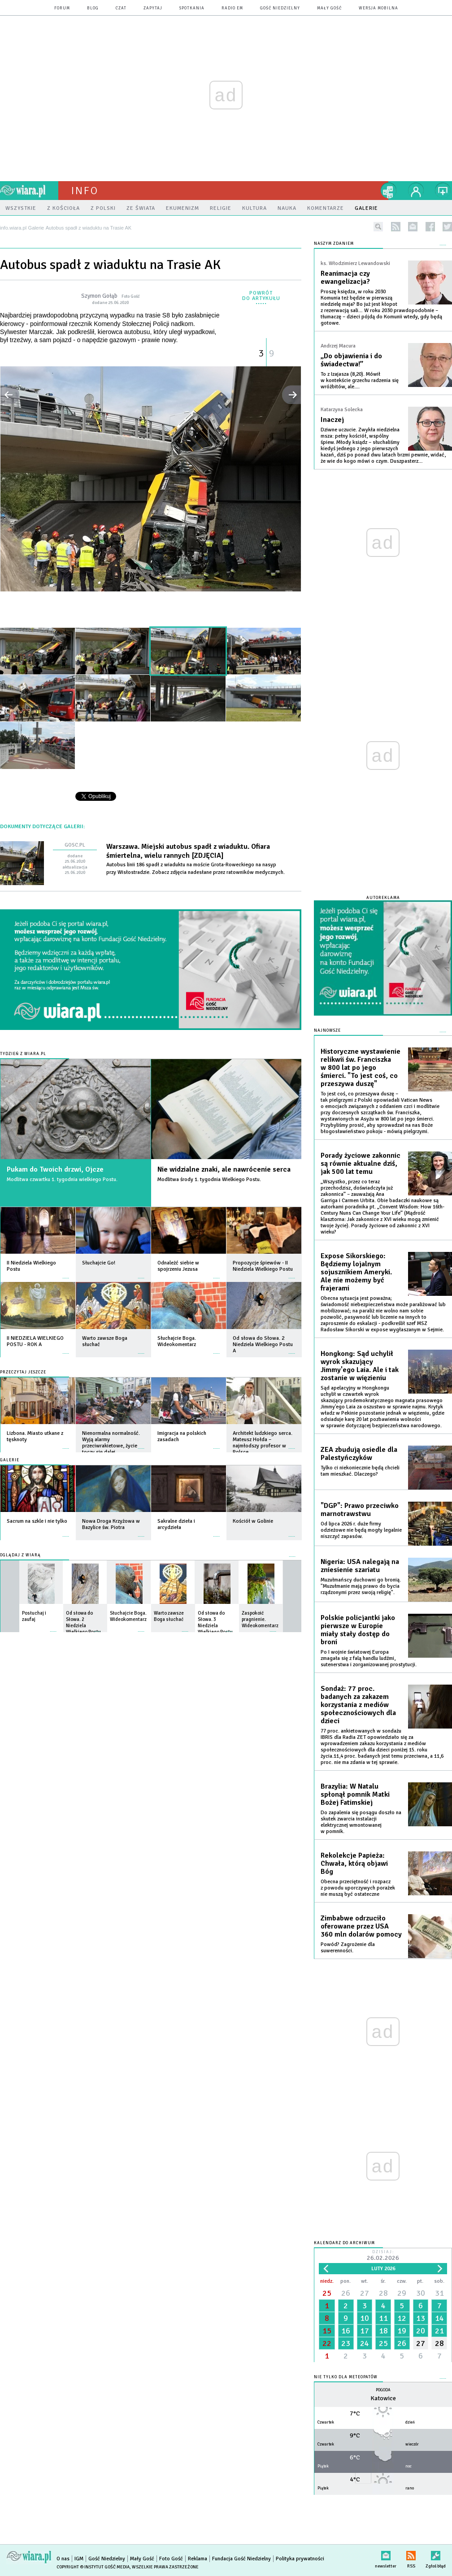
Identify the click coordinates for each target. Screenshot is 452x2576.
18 (383, 2331)
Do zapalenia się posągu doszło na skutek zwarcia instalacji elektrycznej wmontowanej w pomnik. (361, 1822)
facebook (430, 226)
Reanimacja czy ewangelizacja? (345, 277)
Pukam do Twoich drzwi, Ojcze (55, 1169)
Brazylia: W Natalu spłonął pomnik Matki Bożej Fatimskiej (355, 1794)
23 (345, 2343)
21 (439, 2331)
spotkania (191, 8)
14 (439, 2318)
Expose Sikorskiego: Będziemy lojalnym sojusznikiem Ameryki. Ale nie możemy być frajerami (356, 1272)
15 (326, 2331)
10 (364, 2318)
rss (395, 226)
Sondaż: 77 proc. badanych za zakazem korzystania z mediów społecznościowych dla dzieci (358, 1705)
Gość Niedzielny (280, 8)
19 (401, 2331)
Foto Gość (171, 2558)
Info (85, 190)
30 (420, 2293)
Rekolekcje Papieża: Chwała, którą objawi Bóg (354, 1863)
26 (345, 2293)
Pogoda (383, 2390)
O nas (63, 2558)
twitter (447, 226)
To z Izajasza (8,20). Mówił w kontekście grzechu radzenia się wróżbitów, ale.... (360, 380)
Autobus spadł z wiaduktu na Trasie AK (110, 264)
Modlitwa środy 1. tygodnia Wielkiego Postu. (209, 1179)
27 (364, 2293)
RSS (411, 2554)
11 (383, 2318)
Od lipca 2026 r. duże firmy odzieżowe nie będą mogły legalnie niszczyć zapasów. (361, 1530)
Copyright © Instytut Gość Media (93, 2567)
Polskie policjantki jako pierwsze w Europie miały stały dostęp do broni (358, 1630)
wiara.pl (29, 190)
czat (121, 8)
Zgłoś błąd (436, 2554)
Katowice (383, 2398)
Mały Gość (329, 8)
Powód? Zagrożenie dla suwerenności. (348, 1947)
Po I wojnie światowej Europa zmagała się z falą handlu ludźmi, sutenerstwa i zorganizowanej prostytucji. (369, 1658)
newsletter (412, 226)
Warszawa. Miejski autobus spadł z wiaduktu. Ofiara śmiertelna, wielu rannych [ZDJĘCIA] (188, 851)
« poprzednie (9, 394)
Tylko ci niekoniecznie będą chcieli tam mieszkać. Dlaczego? (360, 1470)
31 (439, 2293)
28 (383, 2293)
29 (401, 2293)
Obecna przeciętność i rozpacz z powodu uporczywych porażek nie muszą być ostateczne (358, 1888)
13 (420, 2318)
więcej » (66, 1273)
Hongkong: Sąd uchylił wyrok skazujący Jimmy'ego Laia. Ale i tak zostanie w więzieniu (360, 1366)
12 (401, 2318)
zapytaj (152, 8)
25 (326, 2293)
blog (93, 8)
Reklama (197, 2558)
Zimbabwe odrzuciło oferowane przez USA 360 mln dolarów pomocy (361, 1926)
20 (420, 2331)
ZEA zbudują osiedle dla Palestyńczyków (359, 1454)
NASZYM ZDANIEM (334, 243)
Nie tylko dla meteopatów (346, 2377)
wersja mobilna (378, 8)
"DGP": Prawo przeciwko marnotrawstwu (360, 1510)
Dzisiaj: (383, 2256)
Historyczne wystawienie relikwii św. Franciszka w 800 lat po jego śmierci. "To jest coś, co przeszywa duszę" (360, 1067)
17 (364, 2331)
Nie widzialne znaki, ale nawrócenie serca (224, 1169)
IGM (78, 2558)
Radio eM (232, 8)
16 (345, 2331)
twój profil (416, 190)
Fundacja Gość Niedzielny (241, 2558)
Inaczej (332, 420)
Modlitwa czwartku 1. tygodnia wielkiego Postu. (62, 1179)
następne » (291, 394)
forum (62, 8)
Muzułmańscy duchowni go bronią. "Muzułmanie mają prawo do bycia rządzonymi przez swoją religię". (361, 1586)
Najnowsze (327, 1030)
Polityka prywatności (300, 2558)
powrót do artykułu (261, 296)
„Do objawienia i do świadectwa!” (351, 360)
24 (364, 2343)
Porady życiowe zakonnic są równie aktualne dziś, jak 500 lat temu (360, 1163)
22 (326, 2343)
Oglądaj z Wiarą (20, 1555)
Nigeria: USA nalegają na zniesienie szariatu (360, 1566)
